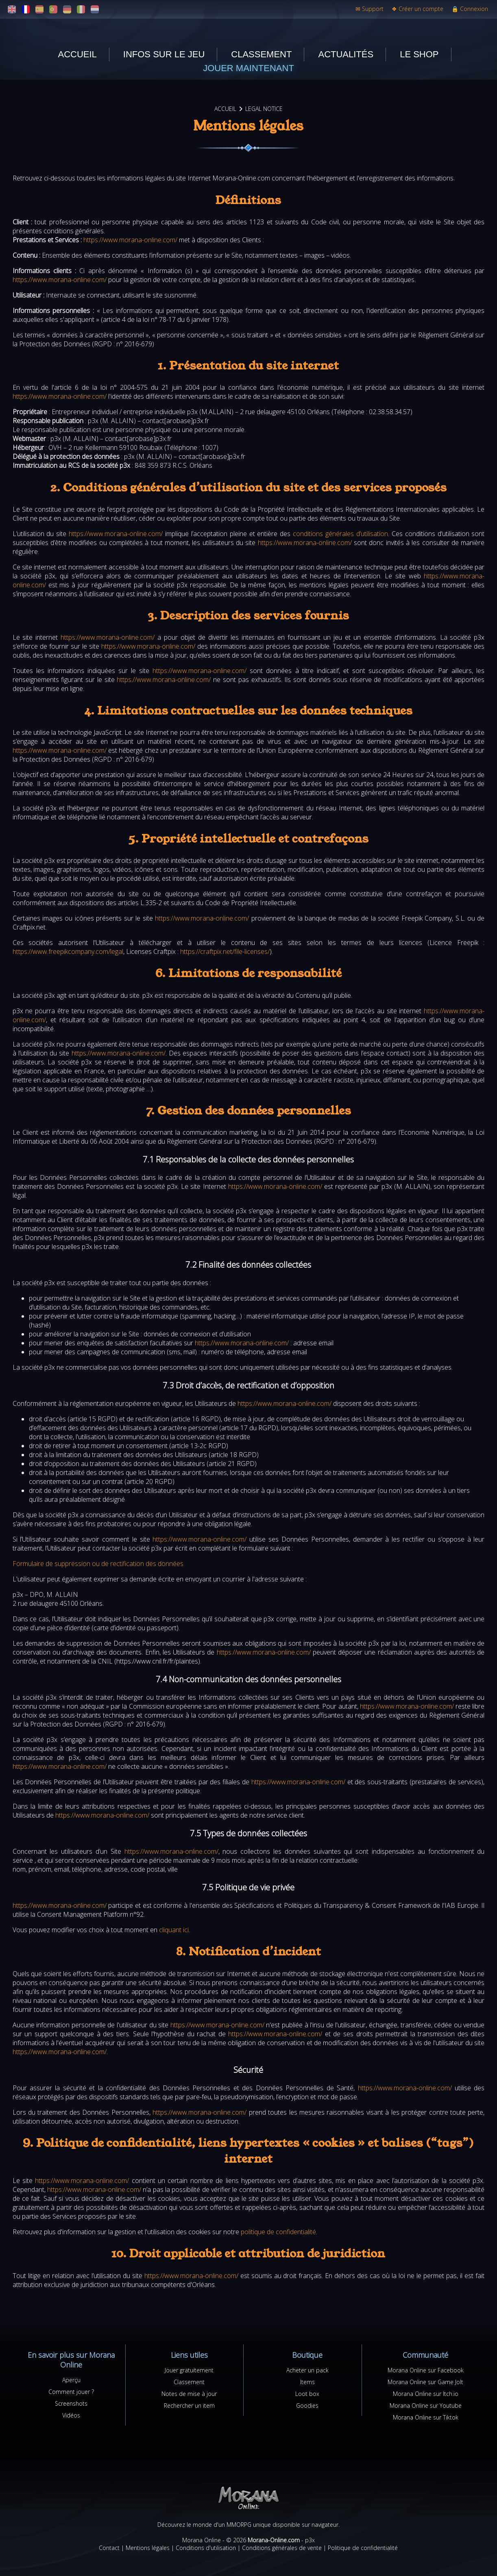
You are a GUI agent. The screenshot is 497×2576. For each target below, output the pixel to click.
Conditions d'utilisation (206, 2548)
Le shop (419, 54)
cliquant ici (174, 1929)
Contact (109, 2548)
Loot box (307, 2394)
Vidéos (71, 2415)
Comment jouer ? (71, 2392)
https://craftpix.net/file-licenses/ (225, 951)
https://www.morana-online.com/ (130, 239)
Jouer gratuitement (189, 2370)
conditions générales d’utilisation (340, 533)
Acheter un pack (307, 2370)
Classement (261, 54)
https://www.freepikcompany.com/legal (68, 951)
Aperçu (71, 2380)
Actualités (345, 54)
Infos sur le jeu (164, 54)
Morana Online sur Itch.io (425, 2394)
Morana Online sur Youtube (426, 2405)
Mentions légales (148, 2548)
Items (307, 2382)
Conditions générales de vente (282, 2548)
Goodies (307, 2405)
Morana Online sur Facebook (426, 2370)
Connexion (469, 9)
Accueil (77, 54)
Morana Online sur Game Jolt (425, 2382)
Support (369, 9)
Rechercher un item (189, 2405)
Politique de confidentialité (363, 2548)
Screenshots (71, 2403)
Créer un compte (417, 9)
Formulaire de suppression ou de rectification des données (98, 1563)
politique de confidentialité (278, 2231)
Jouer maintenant (248, 68)
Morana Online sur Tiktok (425, 2417)
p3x (310, 2540)
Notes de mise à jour (189, 2394)
